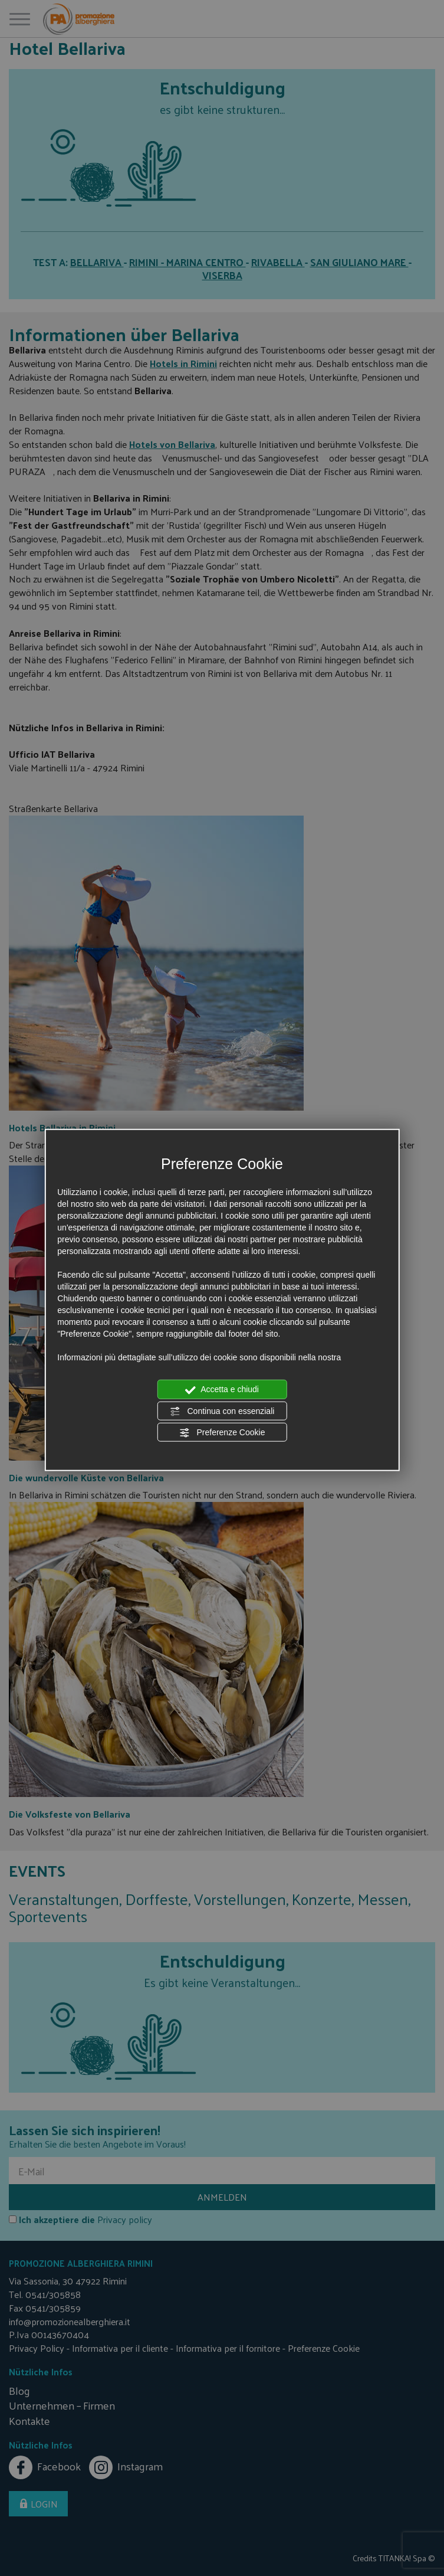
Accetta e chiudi (222, 1389)
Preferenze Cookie (222, 1433)
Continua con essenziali (222, 1411)
